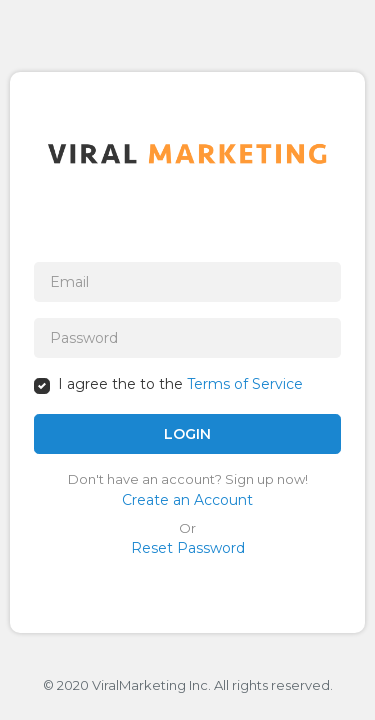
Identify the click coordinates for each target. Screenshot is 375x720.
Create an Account (187, 500)
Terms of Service (245, 384)
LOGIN (187, 434)
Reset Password (188, 548)
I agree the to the (180, 384)
